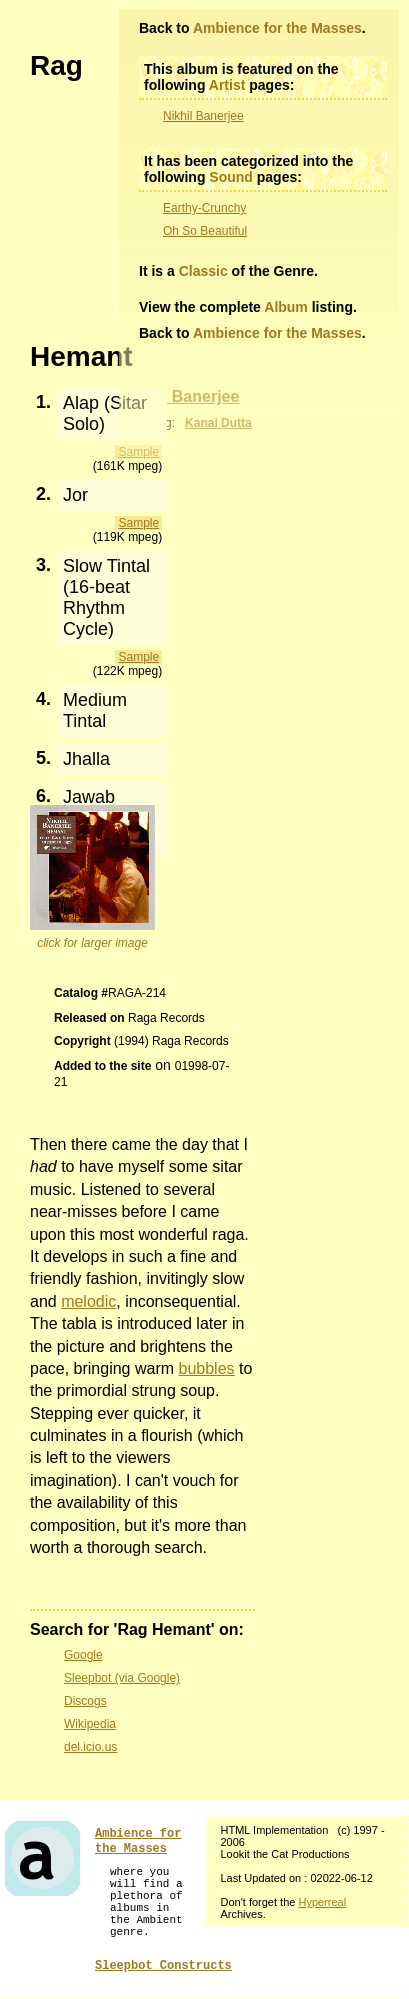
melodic (88, 1301)
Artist (227, 85)
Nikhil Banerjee (203, 116)
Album (286, 307)
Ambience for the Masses (277, 28)
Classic (203, 271)
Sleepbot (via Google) (122, 1678)
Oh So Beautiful (205, 231)
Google (83, 1655)
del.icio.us (90, 1747)
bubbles (207, 1368)
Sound (231, 177)
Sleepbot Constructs (163, 1966)
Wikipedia (90, 1724)
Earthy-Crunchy (204, 208)
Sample (138, 523)
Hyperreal (322, 1902)
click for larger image (92, 943)
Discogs (85, 1701)
